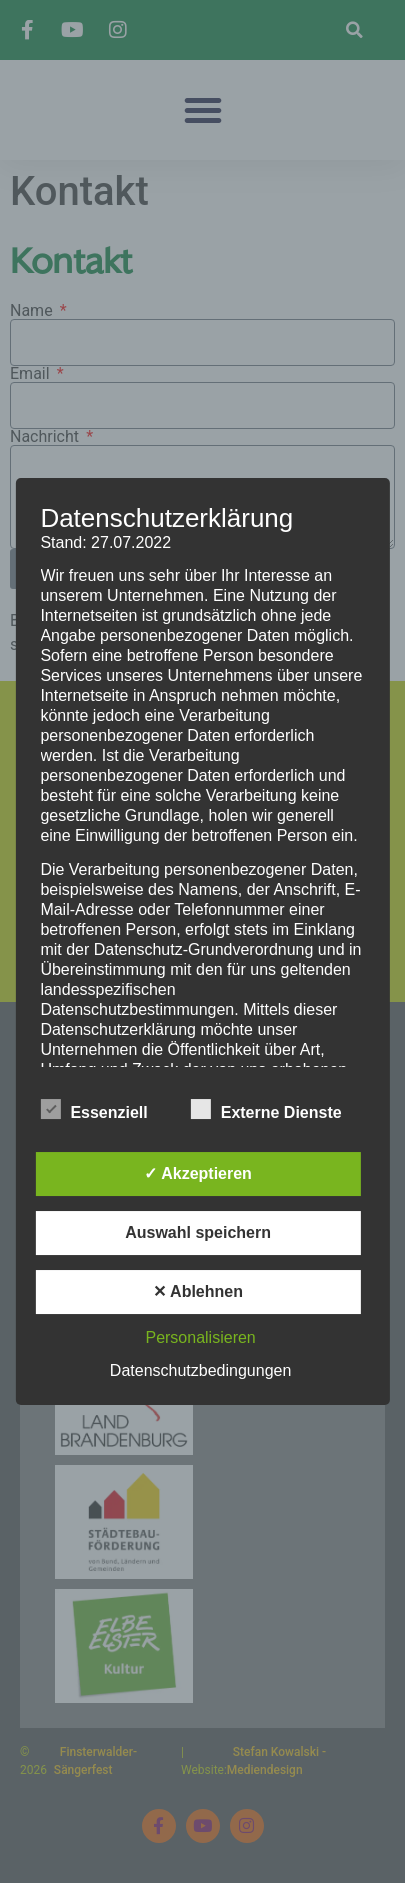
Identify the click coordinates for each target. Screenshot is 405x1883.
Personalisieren (200, 1337)
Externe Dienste (266, 1109)
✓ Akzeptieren (198, 1173)
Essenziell (93, 1109)
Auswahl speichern (198, 1232)
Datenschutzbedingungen (200, 1370)
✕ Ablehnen (198, 1291)
